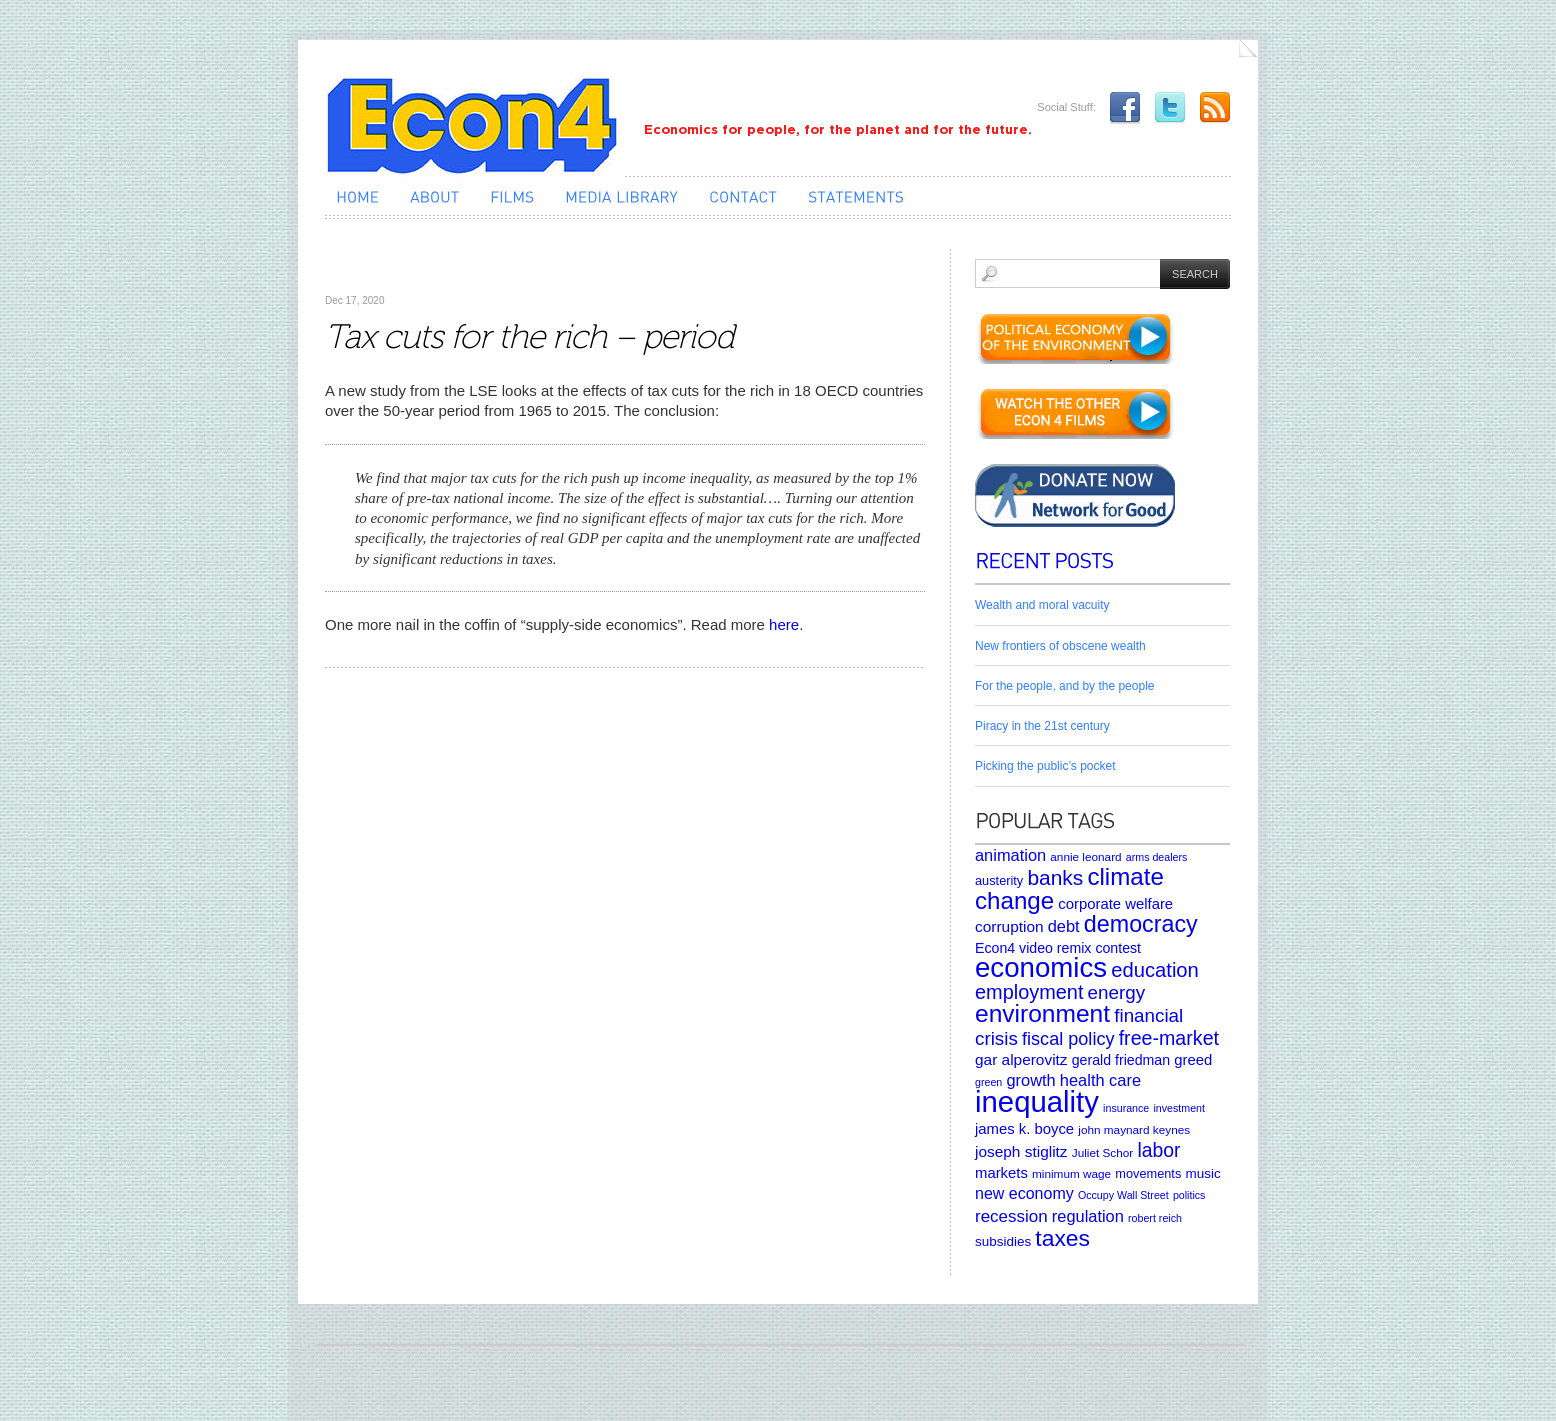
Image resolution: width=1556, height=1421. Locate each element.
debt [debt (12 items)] (1064, 926)
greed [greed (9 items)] (1193, 1060)
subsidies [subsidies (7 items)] (1003, 1241)
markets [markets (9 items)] (1001, 1173)
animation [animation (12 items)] (1010, 855)
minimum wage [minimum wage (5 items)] (1071, 1173)
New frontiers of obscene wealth (1060, 646)
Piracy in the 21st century (1042, 726)
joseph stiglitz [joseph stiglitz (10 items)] (1021, 1151)
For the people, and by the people (1064, 686)
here (784, 624)
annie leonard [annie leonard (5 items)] (1085, 856)
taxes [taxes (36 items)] (1062, 1238)
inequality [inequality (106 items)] (1037, 1101)
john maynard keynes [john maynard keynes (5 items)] (1134, 1129)
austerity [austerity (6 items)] (999, 880)
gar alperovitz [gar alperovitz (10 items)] (1021, 1059)
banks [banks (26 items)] (1055, 877)
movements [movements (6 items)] (1148, 1173)
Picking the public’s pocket (1045, 766)
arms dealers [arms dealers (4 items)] (1157, 857)
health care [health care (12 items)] (1100, 1080)
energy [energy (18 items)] (1116, 992)
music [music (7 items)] (1202, 1173)
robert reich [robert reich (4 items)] (1155, 1218)
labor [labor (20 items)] (1158, 1150)
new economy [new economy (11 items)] (1024, 1193)
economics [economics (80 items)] (1041, 967)
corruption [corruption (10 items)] (1009, 926)
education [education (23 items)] (1155, 970)
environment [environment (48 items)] (1042, 1013)
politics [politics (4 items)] (1189, 1195)
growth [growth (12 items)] (1030, 1080)
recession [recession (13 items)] (1011, 1216)
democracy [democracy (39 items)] (1141, 924)
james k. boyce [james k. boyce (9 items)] (1024, 1129)
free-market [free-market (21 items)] (1169, 1038)
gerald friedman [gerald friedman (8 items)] (1121, 1060)
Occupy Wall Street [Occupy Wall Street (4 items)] (1123, 1195)
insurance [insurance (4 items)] (1126, 1108)
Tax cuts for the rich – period (529, 336)
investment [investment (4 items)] (1179, 1108)
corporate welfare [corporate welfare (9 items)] (1115, 904)
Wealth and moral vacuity (1042, 605)
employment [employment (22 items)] (1029, 992)
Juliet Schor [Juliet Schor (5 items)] (1102, 1152)
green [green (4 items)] (988, 1082)
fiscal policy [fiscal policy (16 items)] (1068, 1039)
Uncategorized (369, 270)
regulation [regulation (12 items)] (1088, 1216)
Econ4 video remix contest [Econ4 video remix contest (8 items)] (1058, 948)
